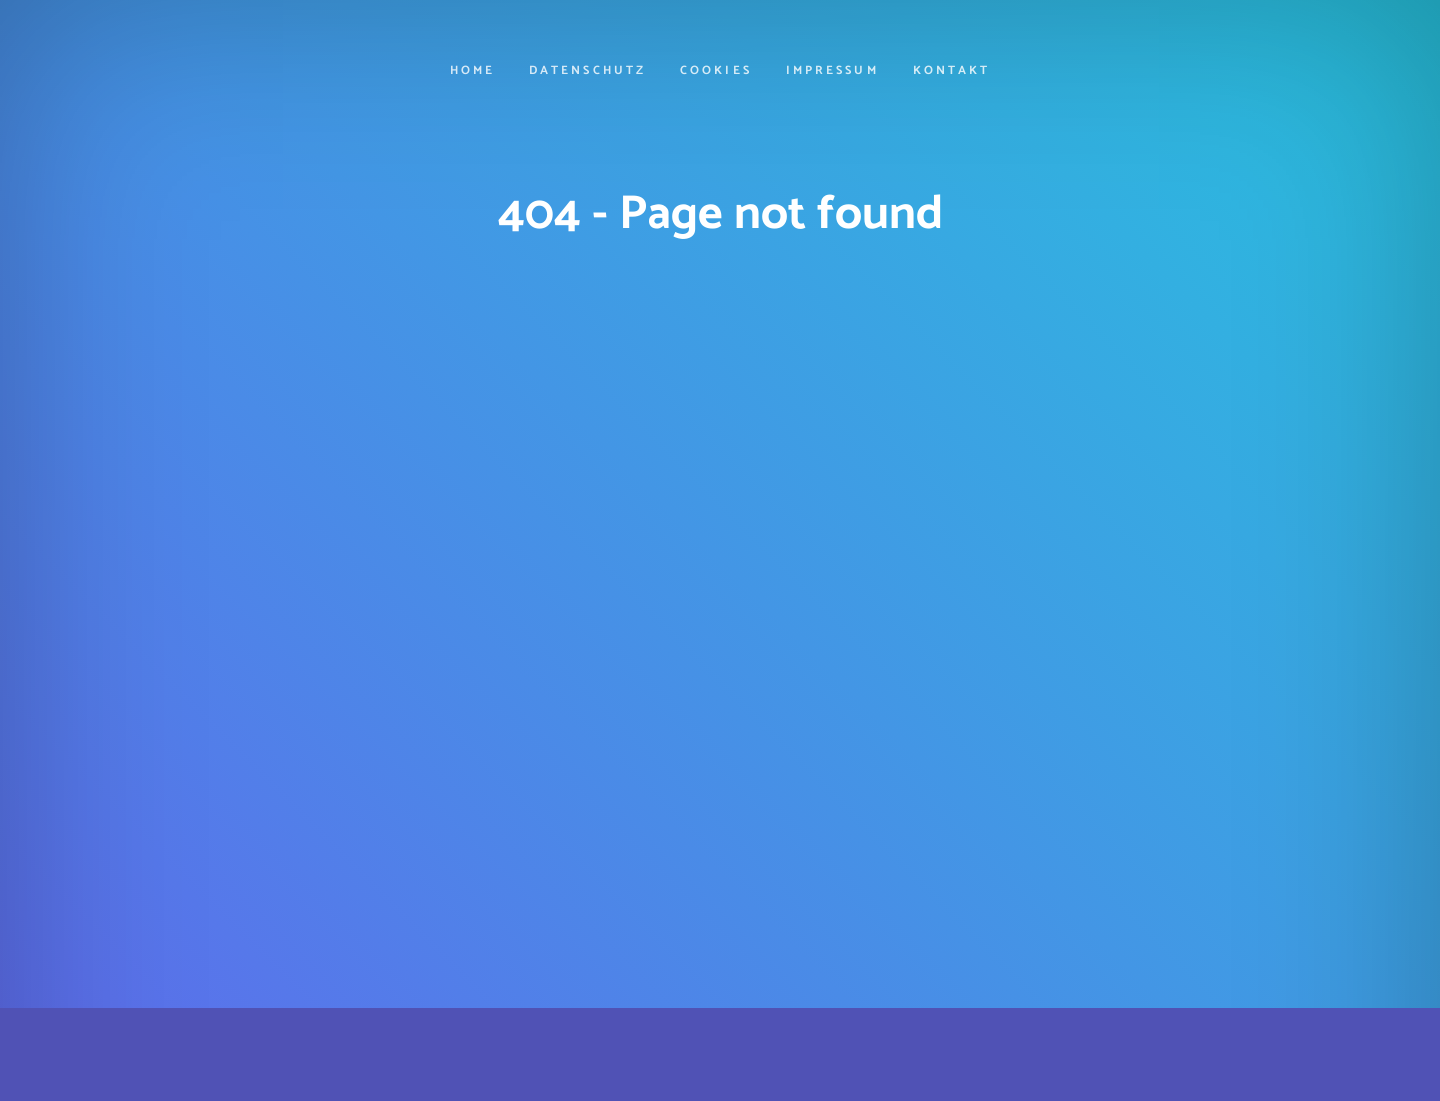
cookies (715, 72)
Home (472, 72)
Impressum (832, 72)
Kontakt (951, 72)
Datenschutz (587, 72)
